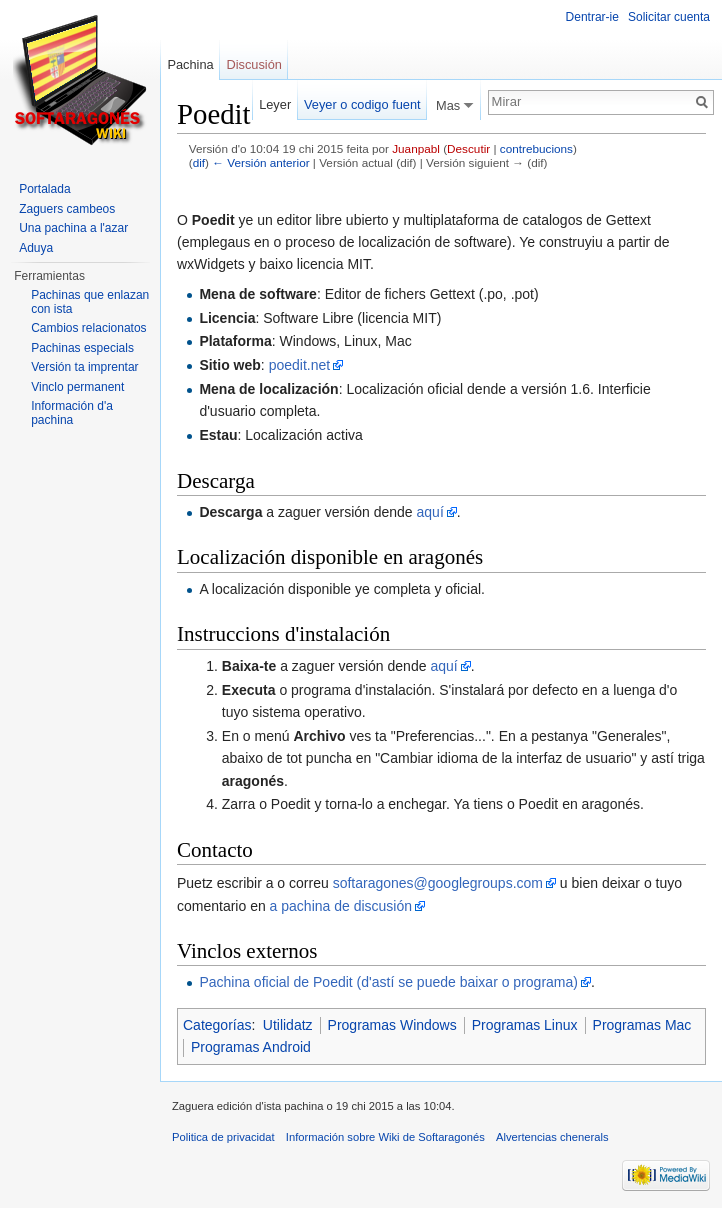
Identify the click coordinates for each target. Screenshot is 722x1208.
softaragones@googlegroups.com (438, 883)
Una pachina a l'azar (73, 228)
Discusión (253, 64)
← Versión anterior (260, 162)
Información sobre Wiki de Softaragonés (385, 1137)
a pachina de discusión (341, 906)
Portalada (44, 189)
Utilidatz (288, 1025)
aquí (430, 512)
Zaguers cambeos (67, 209)
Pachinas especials (82, 348)
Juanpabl (416, 148)
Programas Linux (525, 1025)
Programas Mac (642, 1025)
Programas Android (251, 1047)
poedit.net (300, 365)
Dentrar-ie (592, 17)
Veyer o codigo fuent (362, 104)
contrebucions (536, 148)
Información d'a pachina (72, 413)
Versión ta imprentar (84, 367)
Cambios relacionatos (88, 328)
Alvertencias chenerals (552, 1137)
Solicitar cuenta (669, 17)
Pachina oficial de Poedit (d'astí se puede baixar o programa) (388, 982)
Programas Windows (392, 1025)
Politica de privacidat (223, 1137)
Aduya (36, 248)
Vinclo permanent (77, 387)
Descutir (468, 148)
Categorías (217, 1025)
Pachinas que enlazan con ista (90, 302)
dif (199, 162)
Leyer (275, 104)
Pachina (190, 64)
